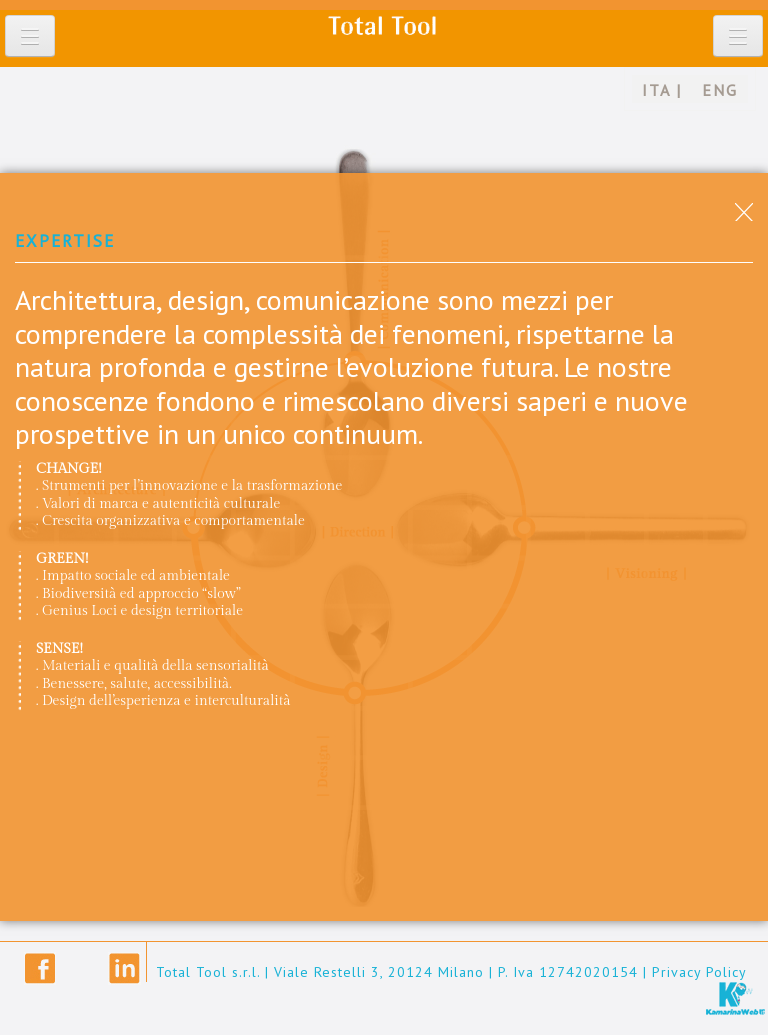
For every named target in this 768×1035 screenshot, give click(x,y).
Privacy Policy (699, 972)
